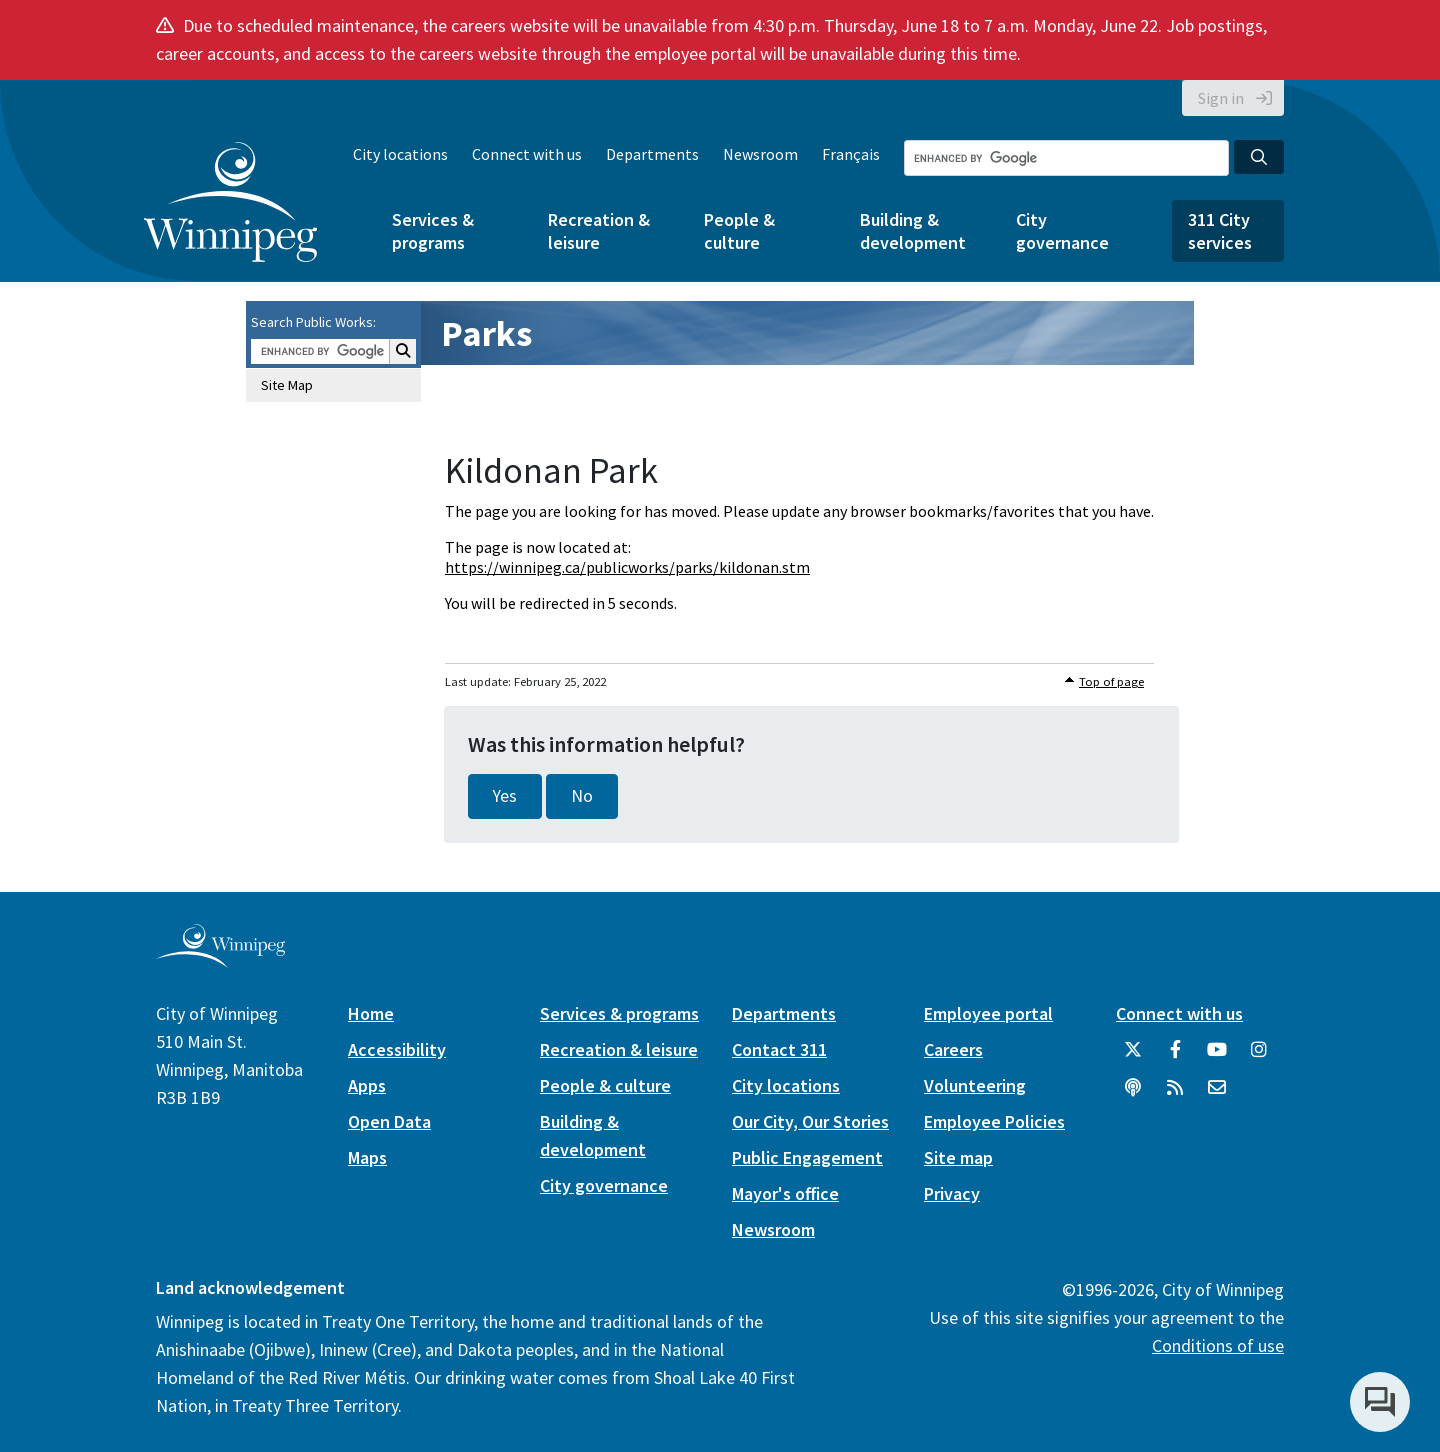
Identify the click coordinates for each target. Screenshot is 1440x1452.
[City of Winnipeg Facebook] (1175, 1057)
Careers (953, 1049)
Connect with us (527, 154)
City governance (1062, 231)
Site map (958, 1157)
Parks (486, 333)
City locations (400, 154)
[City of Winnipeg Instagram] (1259, 1057)
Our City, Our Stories (810, 1121)
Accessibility (397, 1049)
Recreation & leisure (599, 231)
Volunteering (975, 1085)
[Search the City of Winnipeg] (1066, 158)
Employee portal (988, 1013)
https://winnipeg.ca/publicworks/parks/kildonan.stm (627, 567)
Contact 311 (779, 1049)
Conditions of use (1218, 1345)
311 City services (1220, 231)
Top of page (1111, 681)
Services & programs (433, 231)
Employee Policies (994, 1121)
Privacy (952, 1193)
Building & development (913, 231)
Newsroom (760, 154)
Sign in (1221, 98)
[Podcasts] (1133, 1095)
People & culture (739, 231)
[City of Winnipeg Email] (1217, 1095)
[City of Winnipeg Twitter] (1133, 1057)
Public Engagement (807, 1157)
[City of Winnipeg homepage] (220, 959)
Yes (505, 796)
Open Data (389, 1121)
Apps (367, 1085)
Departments (652, 154)
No (582, 796)
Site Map (287, 385)
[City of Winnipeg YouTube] (1217, 1057)
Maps (367, 1157)
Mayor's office (785, 1193)
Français (851, 154)
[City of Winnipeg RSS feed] (1175, 1095)
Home (371, 1013)
